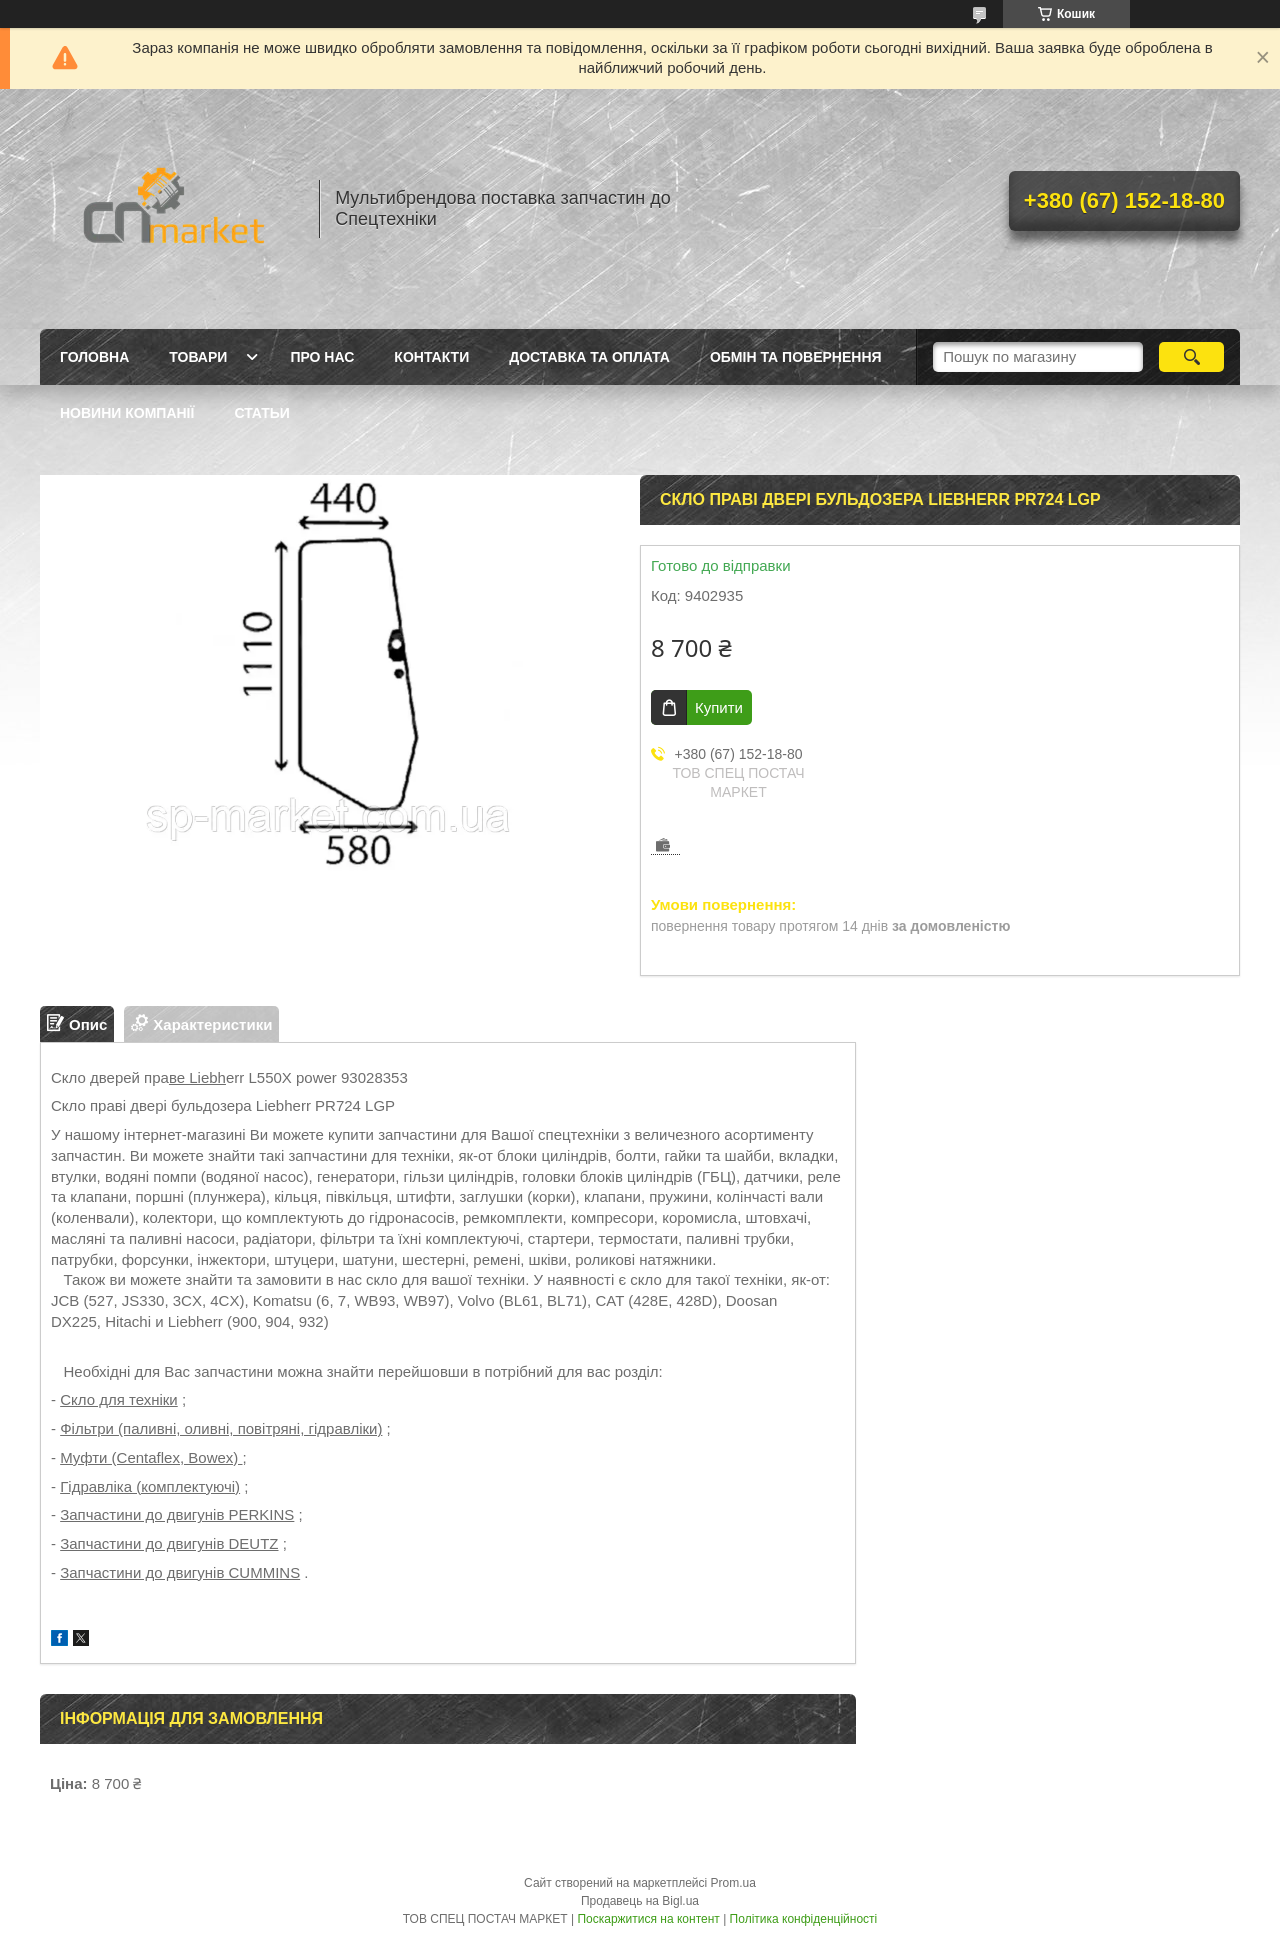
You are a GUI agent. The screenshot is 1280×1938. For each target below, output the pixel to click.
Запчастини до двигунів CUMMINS (180, 1572)
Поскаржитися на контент (648, 1919)
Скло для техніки (119, 1399)
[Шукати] (1191, 357)
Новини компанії (127, 413)
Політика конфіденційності (804, 1919)
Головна (94, 357)
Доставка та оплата (589, 357)
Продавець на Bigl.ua (640, 1901)
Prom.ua (733, 1883)
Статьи (262, 413)
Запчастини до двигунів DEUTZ (169, 1543)
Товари (198, 357)
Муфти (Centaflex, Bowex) (151, 1457)
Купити (719, 707)
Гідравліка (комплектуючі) (150, 1486)
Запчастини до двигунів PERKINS (177, 1514)
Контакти (431, 357)
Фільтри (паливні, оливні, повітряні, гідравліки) (221, 1428)
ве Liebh (197, 1077)
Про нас (322, 357)
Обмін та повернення (796, 357)
